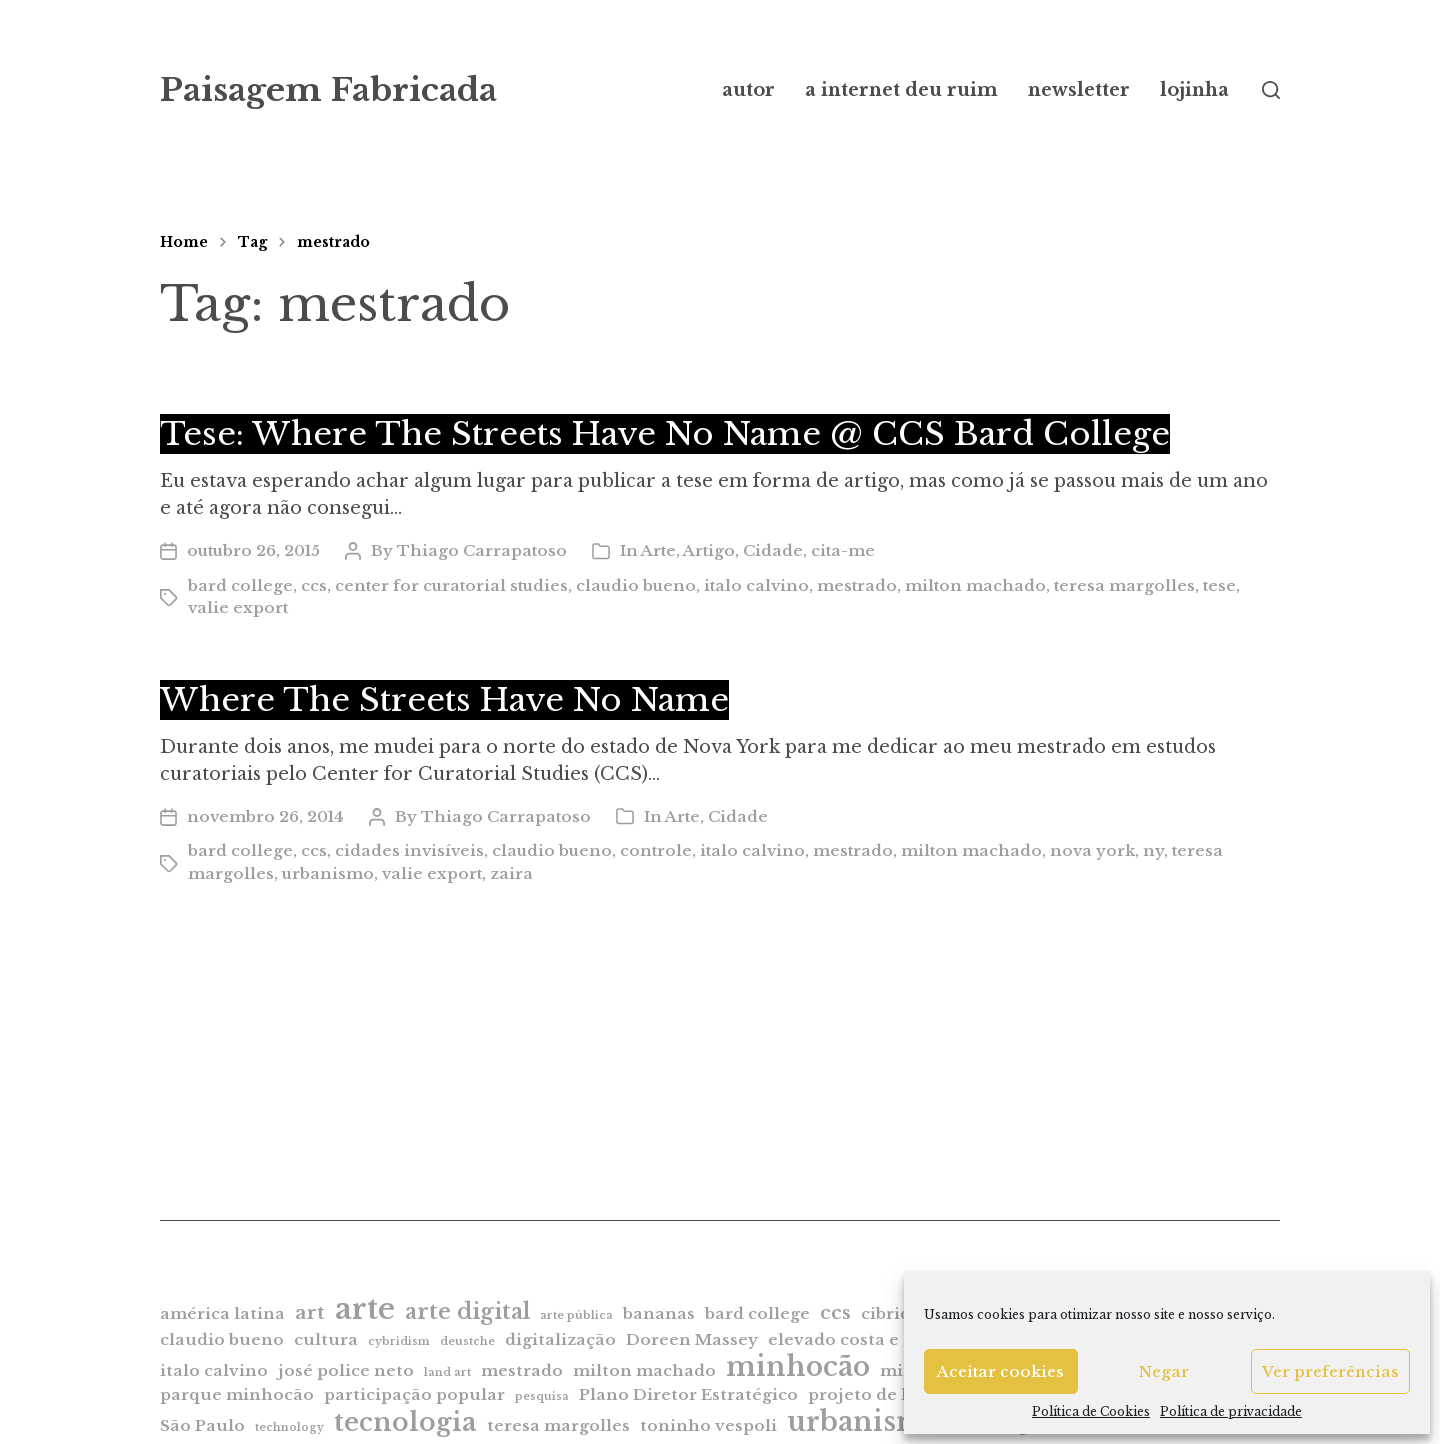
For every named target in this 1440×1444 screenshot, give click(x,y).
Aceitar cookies (1000, 1371)
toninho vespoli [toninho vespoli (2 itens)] (708, 1425)
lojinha (1194, 90)
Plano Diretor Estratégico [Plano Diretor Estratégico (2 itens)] (688, 1394)
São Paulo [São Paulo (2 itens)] (202, 1425)
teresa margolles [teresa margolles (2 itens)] (558, 1425)
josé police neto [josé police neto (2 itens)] (346, 1370)
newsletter (1079, 90)
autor (748, 90)
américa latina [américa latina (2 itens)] (222, 1313)
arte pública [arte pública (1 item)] (576, 1315)
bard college (240, 585)
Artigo (709, 550)
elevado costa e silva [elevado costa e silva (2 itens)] (855, 1339)
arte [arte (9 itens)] (365, 1309)
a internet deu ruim (901, 90)
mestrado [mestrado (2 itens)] (522, 1370)
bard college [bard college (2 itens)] (757, 1313)
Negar (1164, 1371)
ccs (314, 585)
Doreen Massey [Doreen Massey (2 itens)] (692, 1339)
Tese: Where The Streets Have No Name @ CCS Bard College (665, 434)
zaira (511, 873)
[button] (1271, 90)
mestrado (333, 242)
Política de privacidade (1231, 1411)
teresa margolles (1124, 585)
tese (1219, 585)
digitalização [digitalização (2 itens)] (560, 1339)
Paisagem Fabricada (328, 90)
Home (184, 242)
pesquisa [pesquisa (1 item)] (542, 1396)
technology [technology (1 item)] (289, 1427)
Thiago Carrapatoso (482, 550)
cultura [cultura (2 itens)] (326, 1339)
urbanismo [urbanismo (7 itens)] (865, 1421)
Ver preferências (1330, 1371)
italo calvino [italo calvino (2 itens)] (214, 1370)
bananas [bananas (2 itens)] (659, 1313)
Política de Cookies (1091, 1411)
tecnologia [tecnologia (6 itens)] (405, 1422)
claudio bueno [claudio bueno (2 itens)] (222, 1339)
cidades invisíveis (409, 850)
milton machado (975, 585)
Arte (658, 550)
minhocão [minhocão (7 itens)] (798, 1366)
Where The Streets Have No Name (444, 700)
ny (1153, 850)
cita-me (843, 550)
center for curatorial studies (451, 585)
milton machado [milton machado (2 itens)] (644, 1370)
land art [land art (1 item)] (447, 1372)
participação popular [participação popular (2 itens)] (414, 1394)
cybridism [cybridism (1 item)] (399, 1341)
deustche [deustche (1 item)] (467, 1341)
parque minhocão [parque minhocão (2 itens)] (237, 1394)
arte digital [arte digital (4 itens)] (467, 1311)
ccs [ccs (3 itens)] (835, 1312)
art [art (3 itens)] (310, 1312)
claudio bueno (636, 585)
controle (656, 850)
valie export (238, 607)
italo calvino (756, 585)
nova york (1092, 850)
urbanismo (328, 873)
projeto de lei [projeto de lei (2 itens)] (865, 1394)
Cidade (773, 550)
